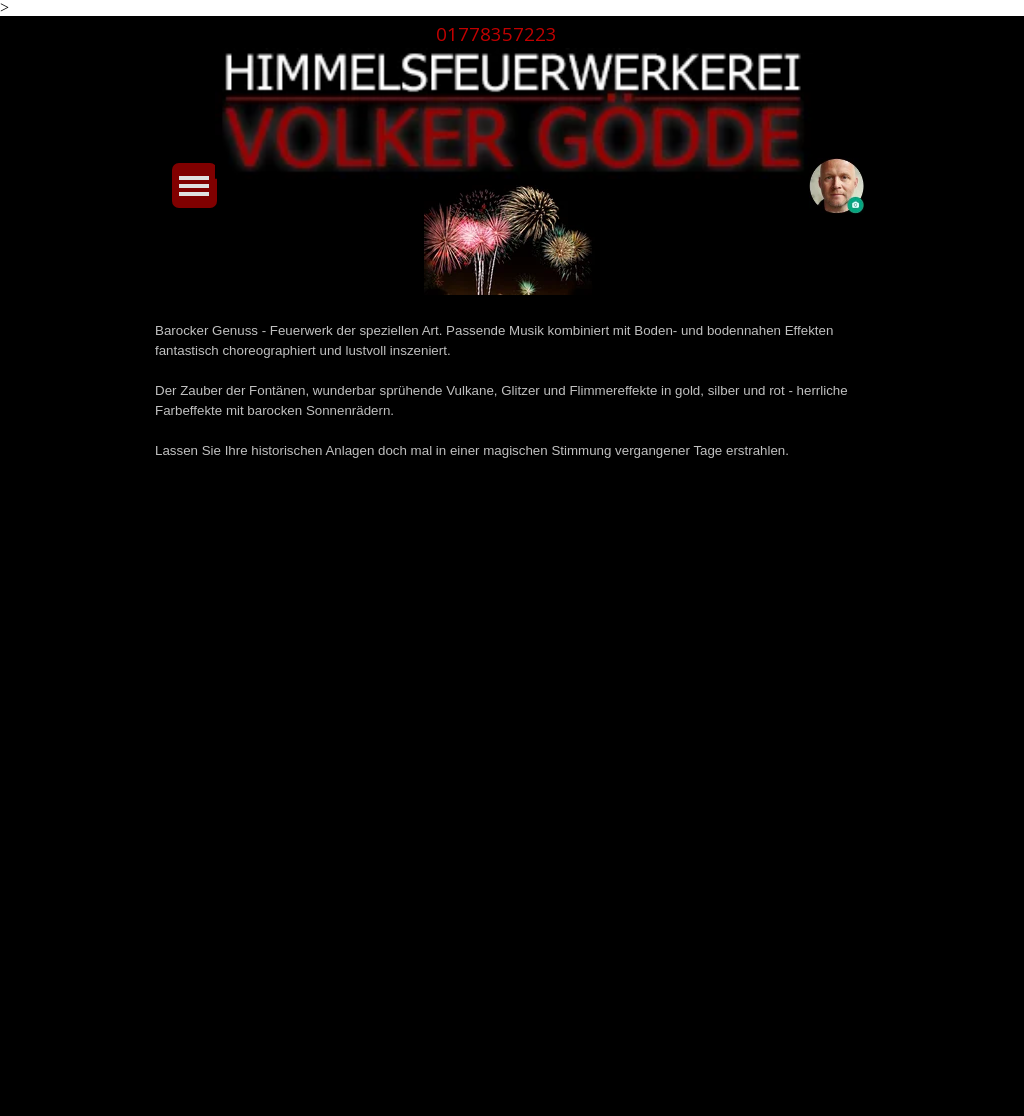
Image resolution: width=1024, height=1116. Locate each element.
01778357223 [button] (496, 33)
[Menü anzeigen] (194, 185)
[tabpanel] (511, 34)
